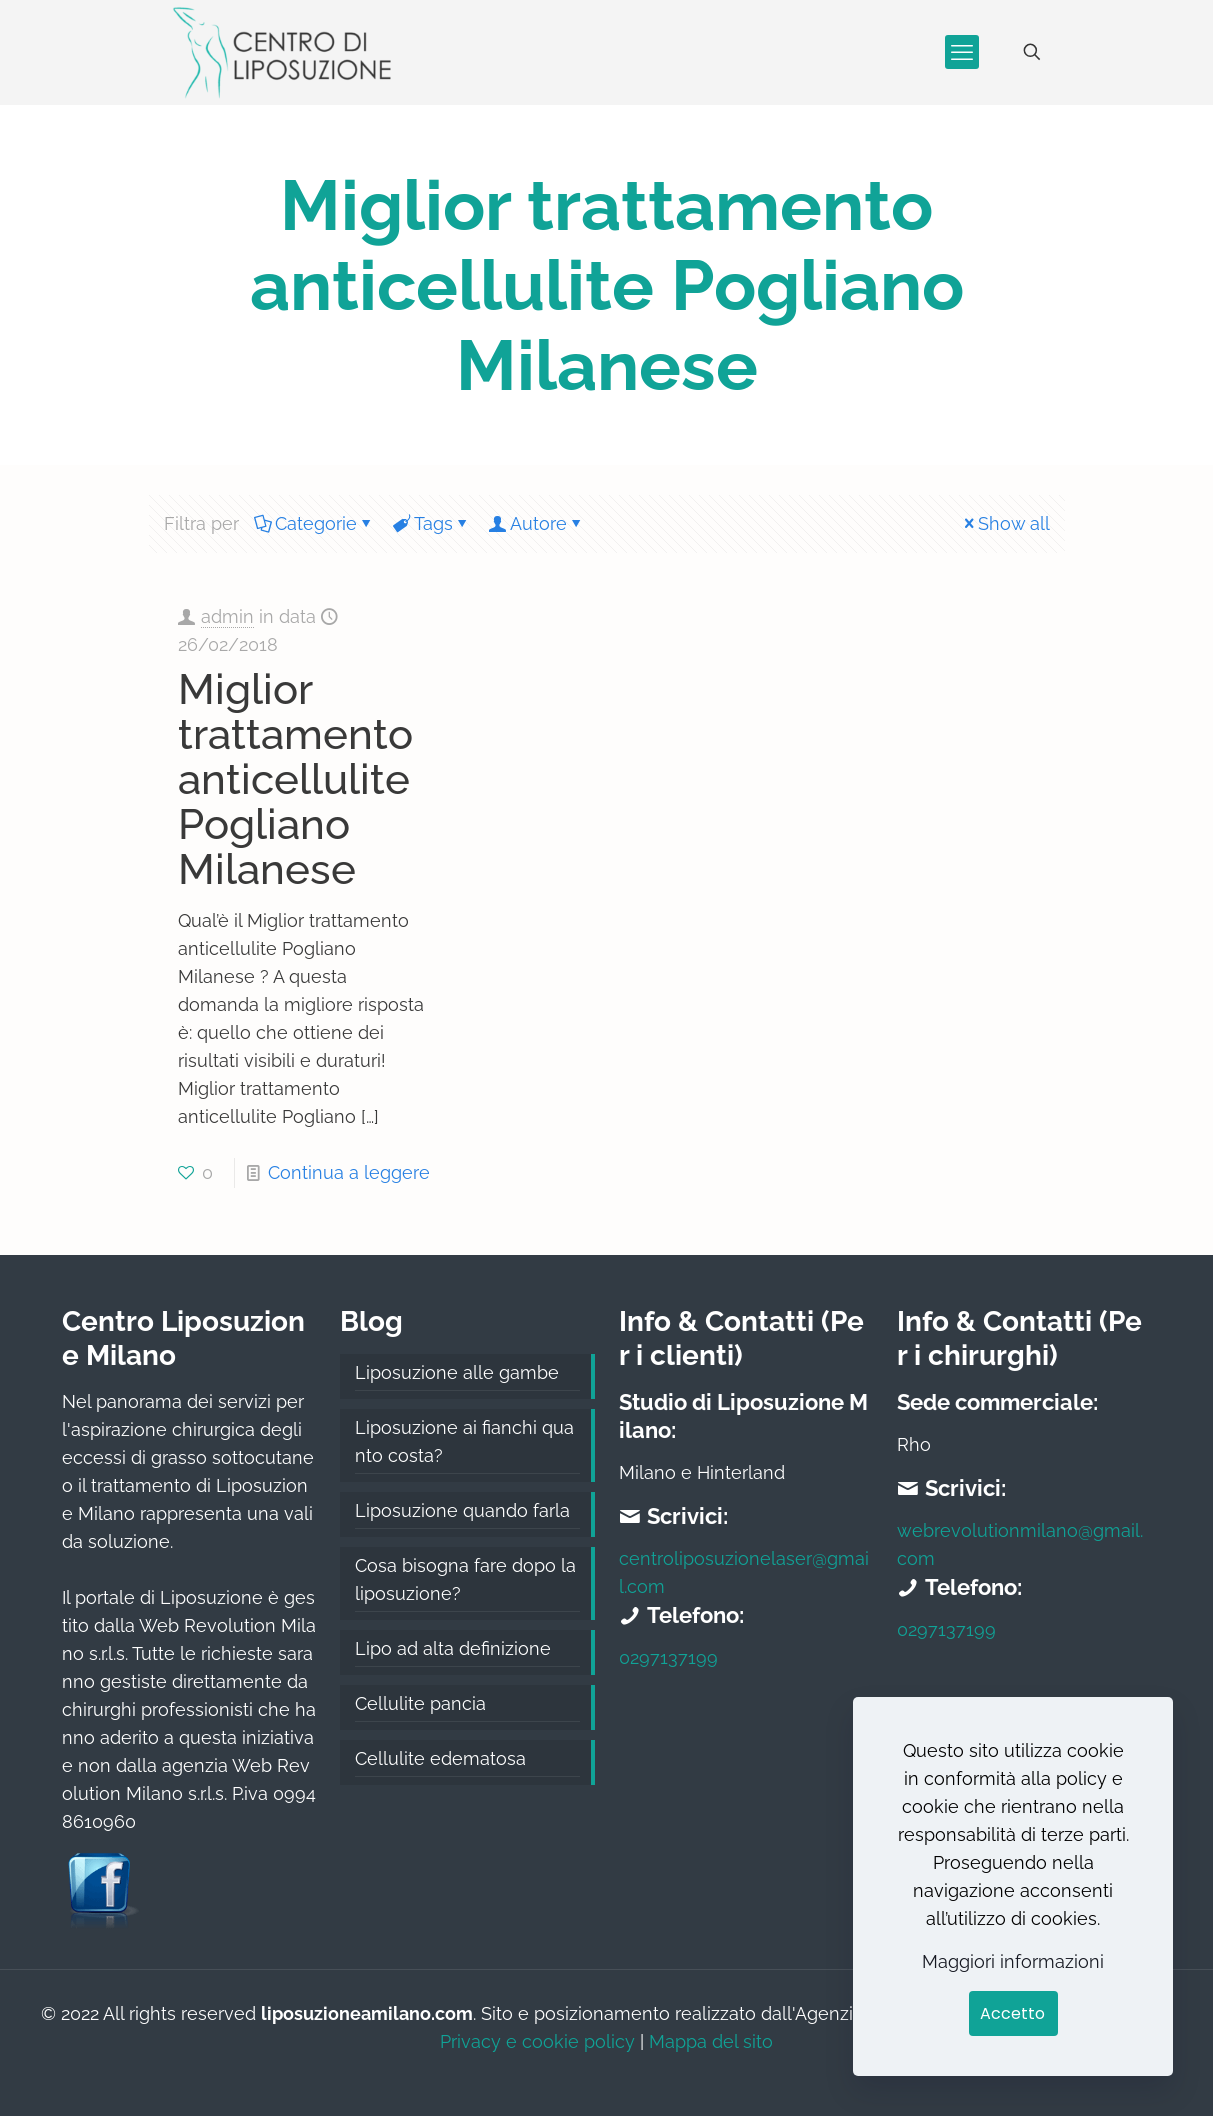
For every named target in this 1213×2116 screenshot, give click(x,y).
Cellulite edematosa (440, 1758)
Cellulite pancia (420, 1703)
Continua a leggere (349, 1172)
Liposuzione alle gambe (457, 1372)
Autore (537, 523)
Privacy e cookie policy (537, 2041)
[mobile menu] (962, 52)
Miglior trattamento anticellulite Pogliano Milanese (295, 779)
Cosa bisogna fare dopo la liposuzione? (465, 1579)
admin (227, 616)
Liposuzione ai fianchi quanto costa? (464, 1441)
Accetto (1012, 2013)
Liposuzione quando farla (462, 1510)
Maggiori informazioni (1013, 1961)
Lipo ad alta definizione (453, 1648)
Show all (1005, 523)
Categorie (314, 523)
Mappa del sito (711, 2041)
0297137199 (668, 1657)
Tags (432, 523)
